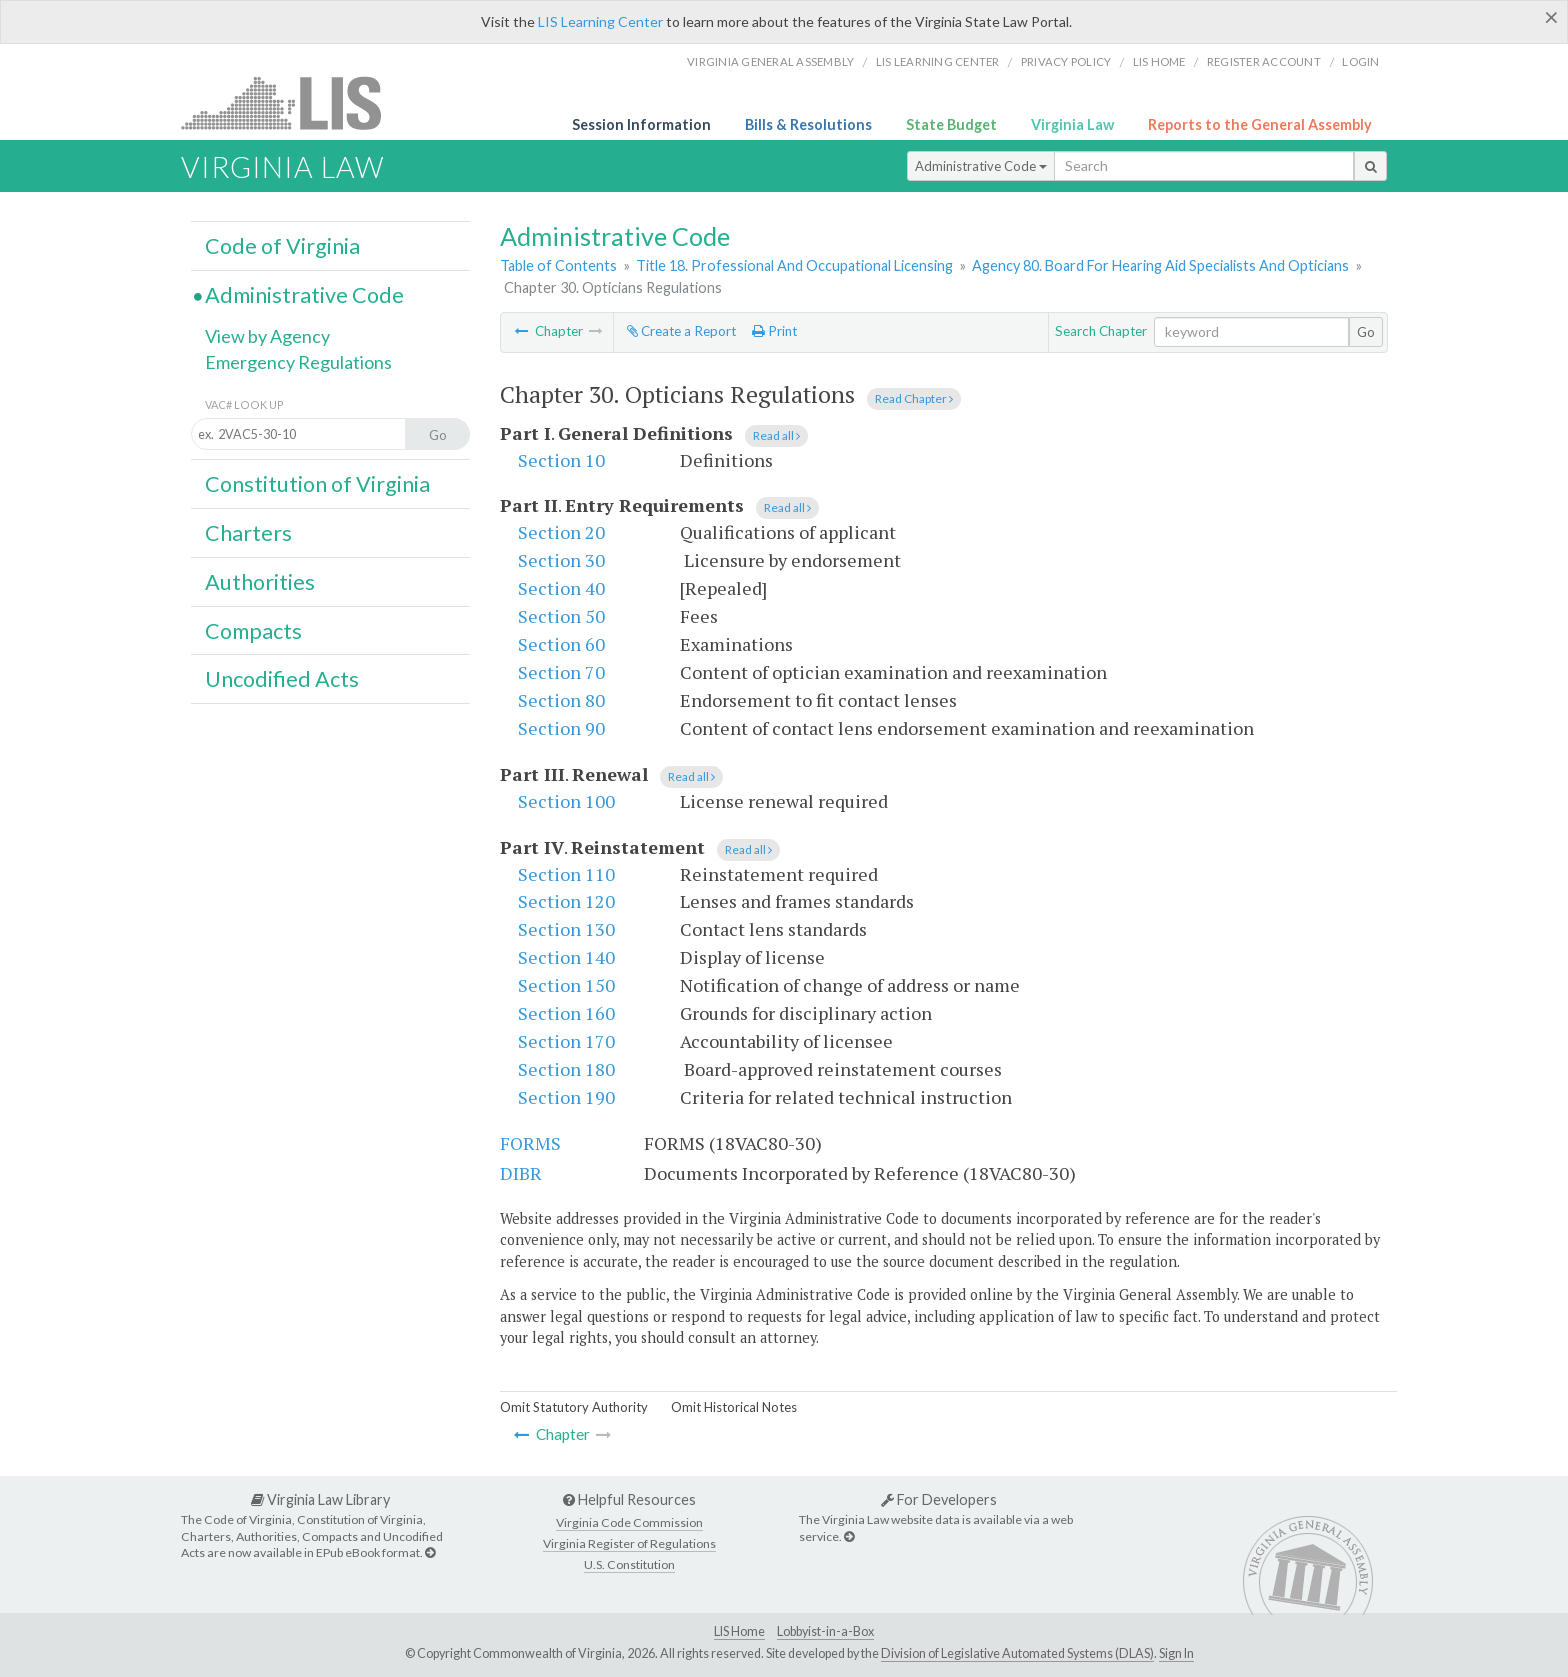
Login (1360, 61)
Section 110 (566, 874)
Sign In (1176, 1653)
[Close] (1551, 17)
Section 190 (566, 1097)
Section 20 (561, 532)
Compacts (253, 631)
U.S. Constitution (629, 1564)
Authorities (260, 582)
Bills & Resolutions (808, 124)
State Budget (951, 124)
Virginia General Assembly (770, 61)
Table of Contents (558, 265)
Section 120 (566, 901)
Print (774, 331)
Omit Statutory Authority (574, 1407)
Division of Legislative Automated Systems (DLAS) (1017, 1653)
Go (1366, 332)
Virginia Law (1072, 124)
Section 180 (566, 1069)
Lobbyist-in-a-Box (825, 1631)
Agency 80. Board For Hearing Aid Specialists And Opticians (1160, 265)
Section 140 (566, 957)
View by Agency (267, 336)
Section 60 (561, 644)
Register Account (1264, 61)
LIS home (1159, 61)
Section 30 (561, 560)
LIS (292, 102)
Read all (776, 435)
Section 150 (566, 985)
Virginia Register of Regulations (629, 1543)
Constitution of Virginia (317, 484)
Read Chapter (914, 398)
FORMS (530, 1143)
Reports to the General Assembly (1260, 124)
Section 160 (566, 1013)
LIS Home (739, 1631)
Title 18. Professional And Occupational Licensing (794, 265)
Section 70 (561, 672)
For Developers (939, 1499)
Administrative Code (981, 166)
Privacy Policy (1066, 61)
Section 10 (561, 460)
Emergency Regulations (298, 362)
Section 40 (561, 588)
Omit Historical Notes (734, 1407)
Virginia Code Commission (629, 1522)
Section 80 (561, 700)
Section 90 (561, 728)
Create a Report (681, 331)
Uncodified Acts (282, 679)
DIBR (521, 1173)
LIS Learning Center (600, 21)
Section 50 (561, 616)
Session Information (641, 124)
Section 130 (566, 929)
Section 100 (566, 801)
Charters (248, 533)
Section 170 (566, 1041)
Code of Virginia (282, 246)
